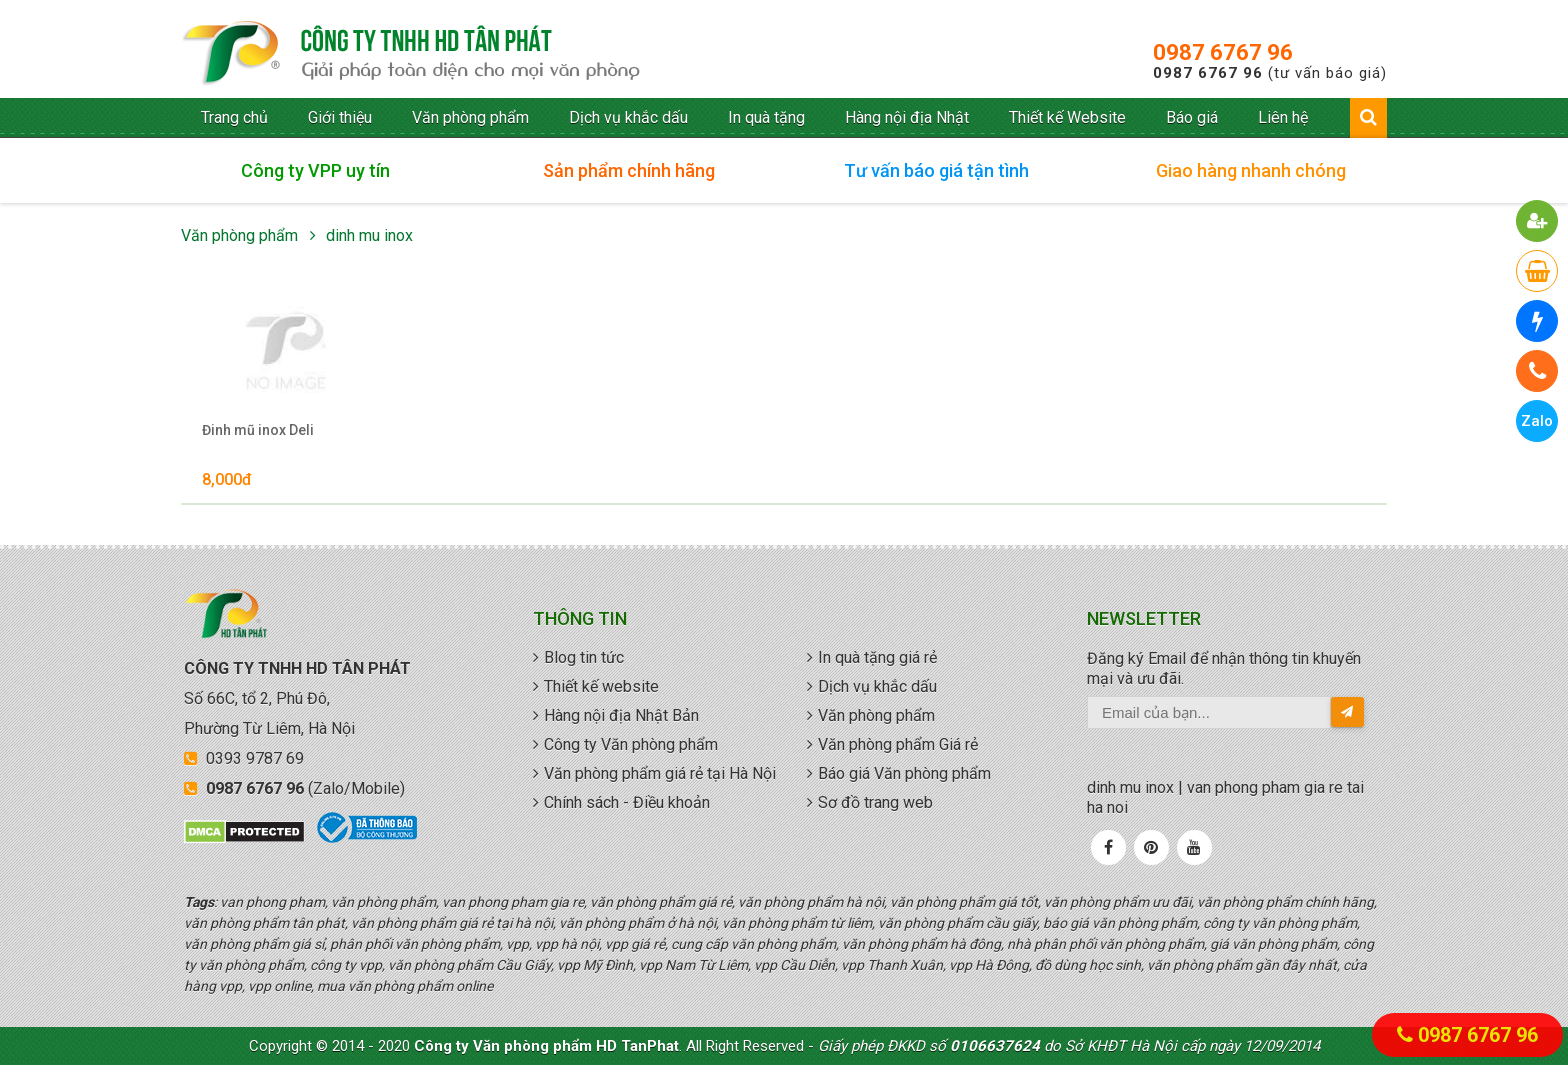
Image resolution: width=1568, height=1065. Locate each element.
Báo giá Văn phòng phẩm (904, 773)
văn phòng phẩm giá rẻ (411, 54)
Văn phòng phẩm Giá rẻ (898, 744)
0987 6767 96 (1223, 52)
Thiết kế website (601, 686)
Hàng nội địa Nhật (907, 117)
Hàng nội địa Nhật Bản (621, 715)
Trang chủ (234, 117)
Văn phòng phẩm (470, 117)
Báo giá (1192, 117)
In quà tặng (766, 117)
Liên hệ (1283, 117)
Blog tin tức (584, 657)
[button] (1537, 221)
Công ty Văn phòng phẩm (631, 744)
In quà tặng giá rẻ (877, 657)
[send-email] (1347, 712)
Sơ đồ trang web (875, 802)
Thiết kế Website (1067, 117)
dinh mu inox (369, 235)
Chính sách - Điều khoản (627, 802)
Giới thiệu (340, 117)
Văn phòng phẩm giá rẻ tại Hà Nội (660, 773)
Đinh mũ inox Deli (258, 430)
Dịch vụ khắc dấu (628, 117)
